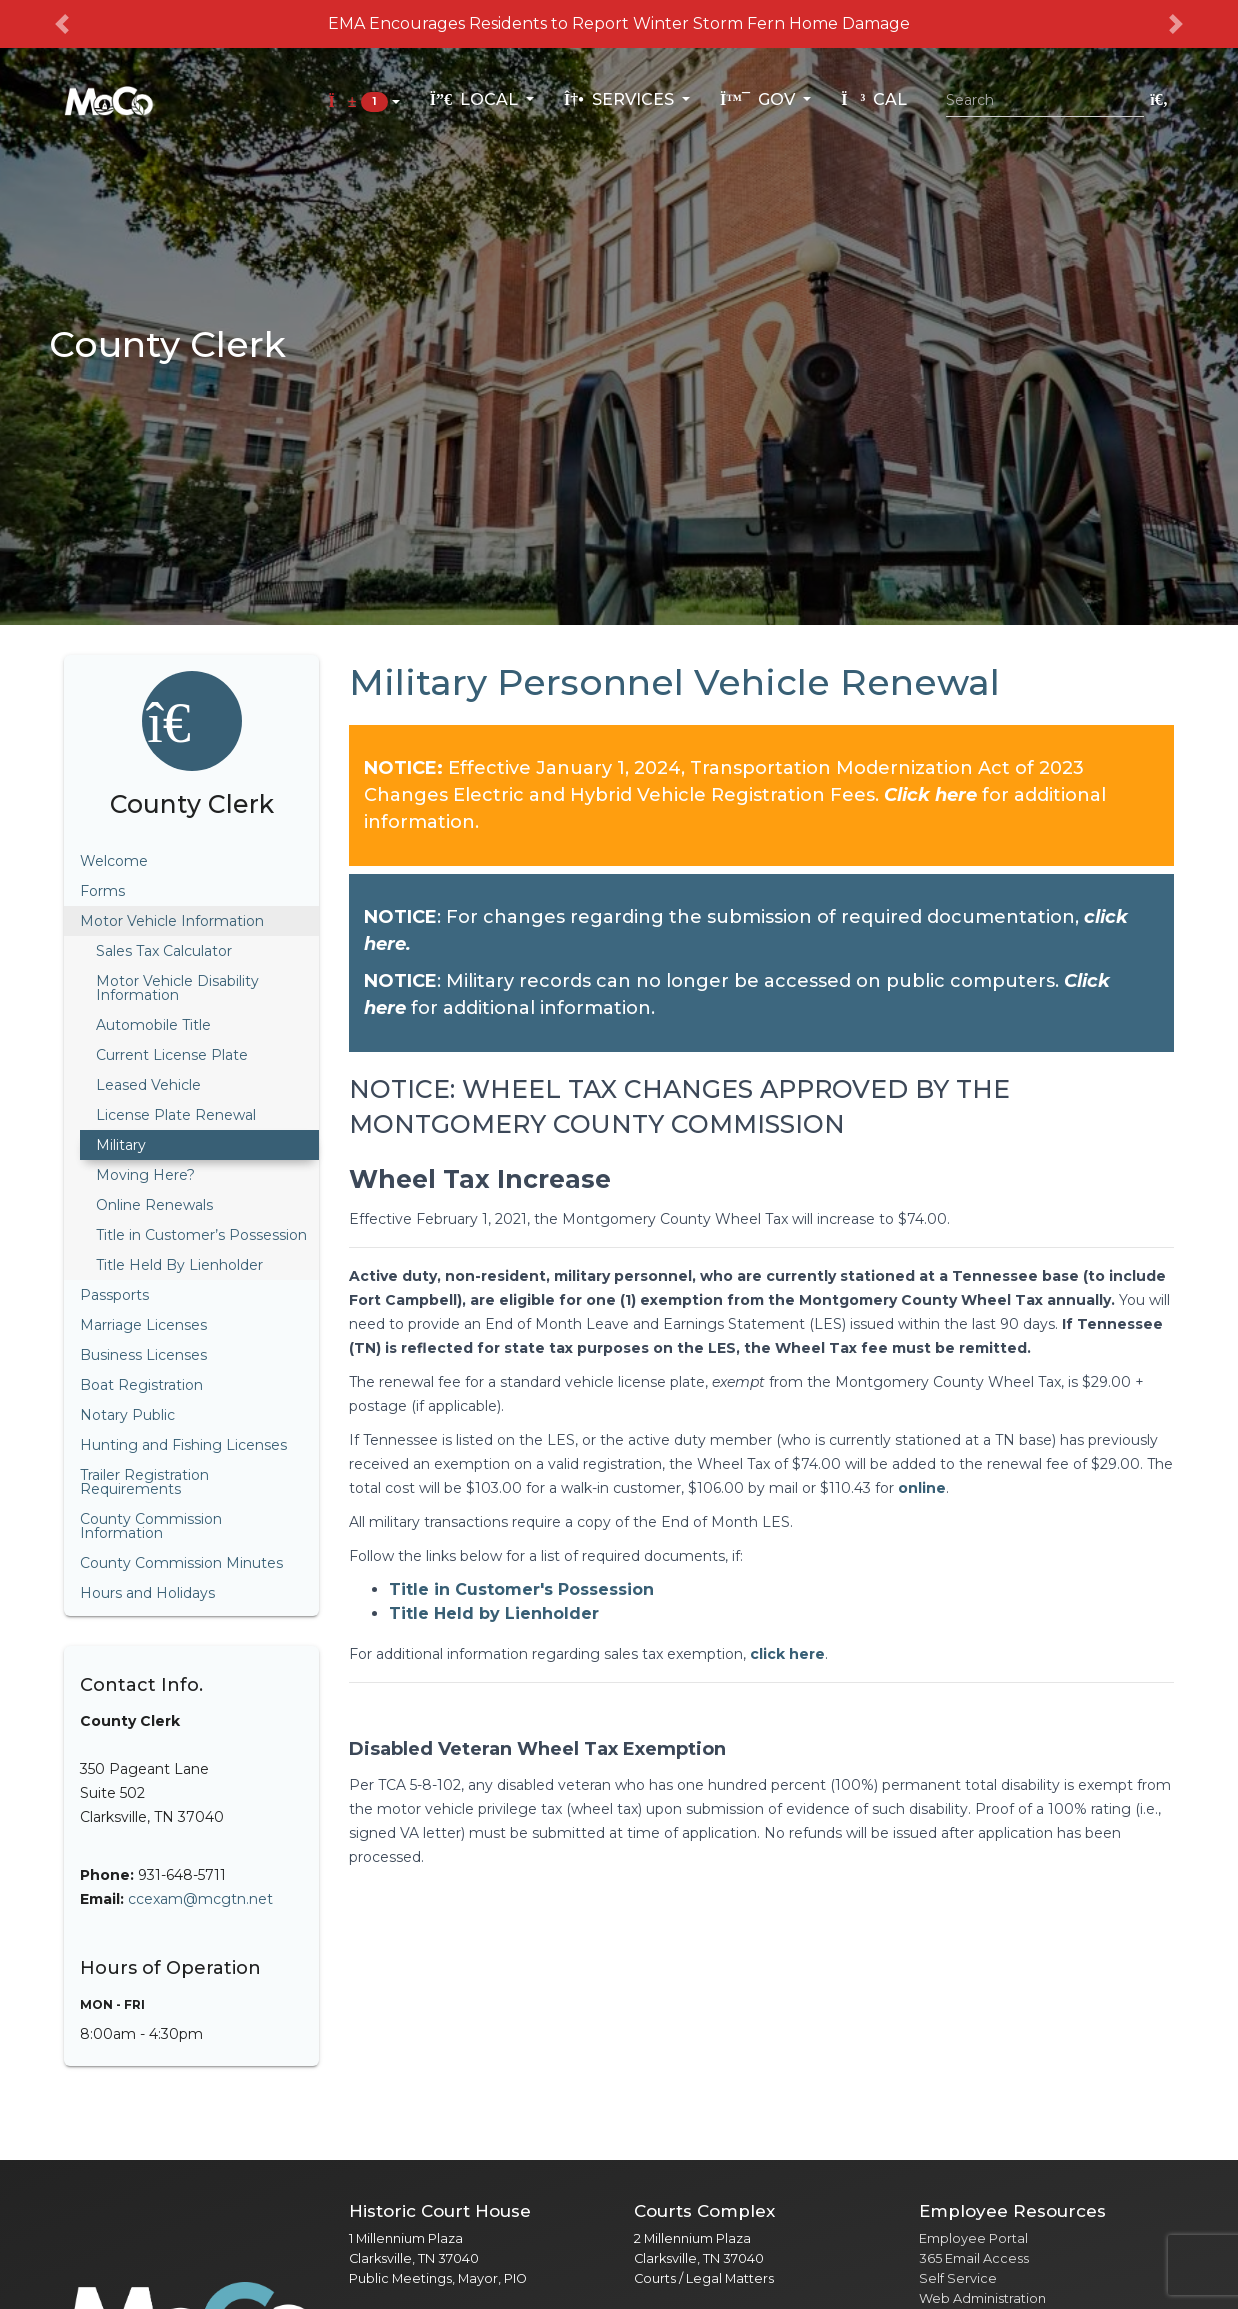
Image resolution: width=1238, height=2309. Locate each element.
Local (476, 99)
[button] (62, 24)
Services (621, 99)
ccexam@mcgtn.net (200, 1899)
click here (785, 1654)
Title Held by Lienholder (494, 1613)
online (922, 1488)
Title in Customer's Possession (521, 1589)
